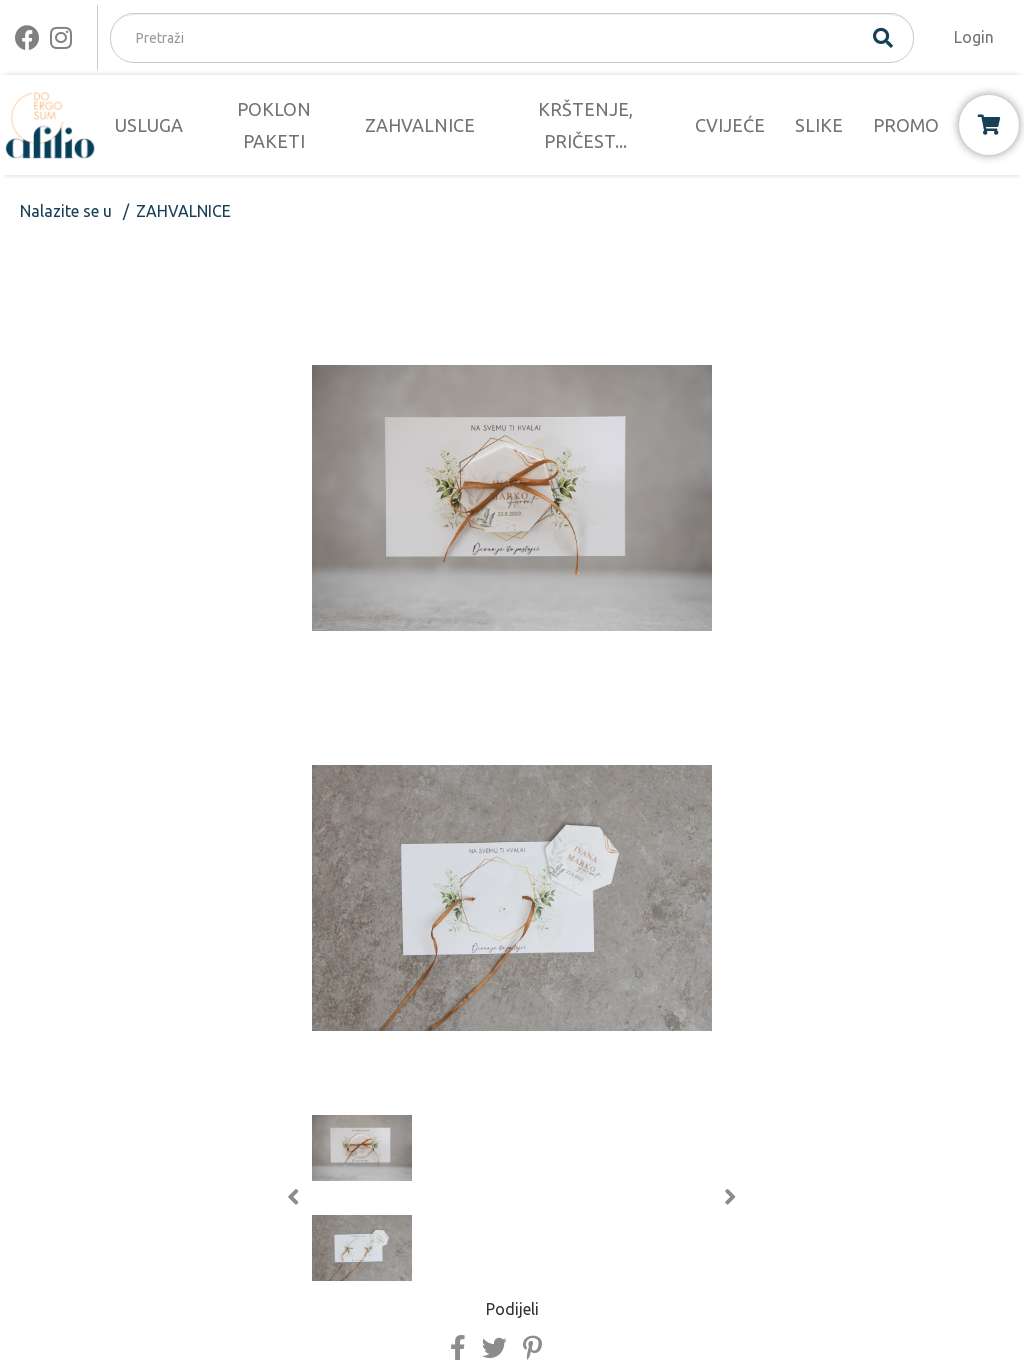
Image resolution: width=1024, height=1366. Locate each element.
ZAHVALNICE (420, 125)
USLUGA (149, 125)
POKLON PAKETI (274, 125)
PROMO (906, 125)
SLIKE (819, 125)
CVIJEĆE (730, 125)
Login (974, 37)
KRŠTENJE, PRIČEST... (585, 125)
